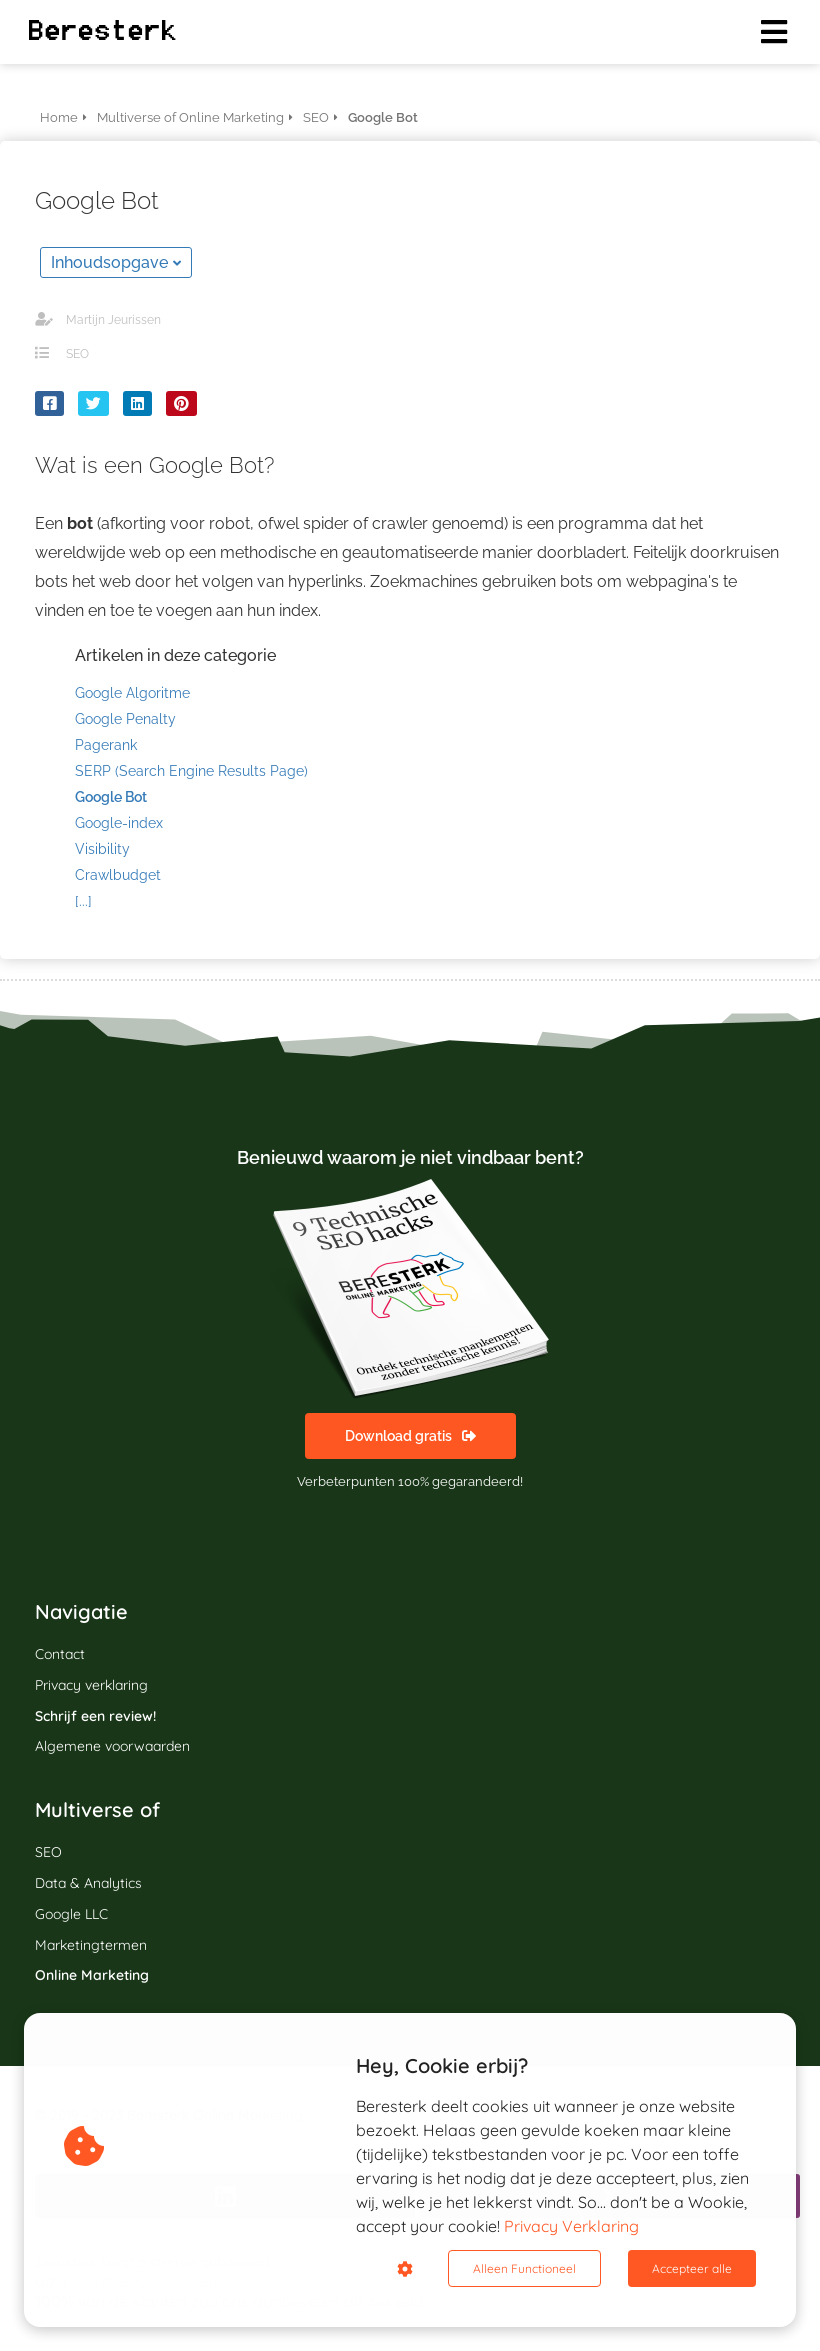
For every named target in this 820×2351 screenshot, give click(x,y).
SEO (77, 354)
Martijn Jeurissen (113, 320)
